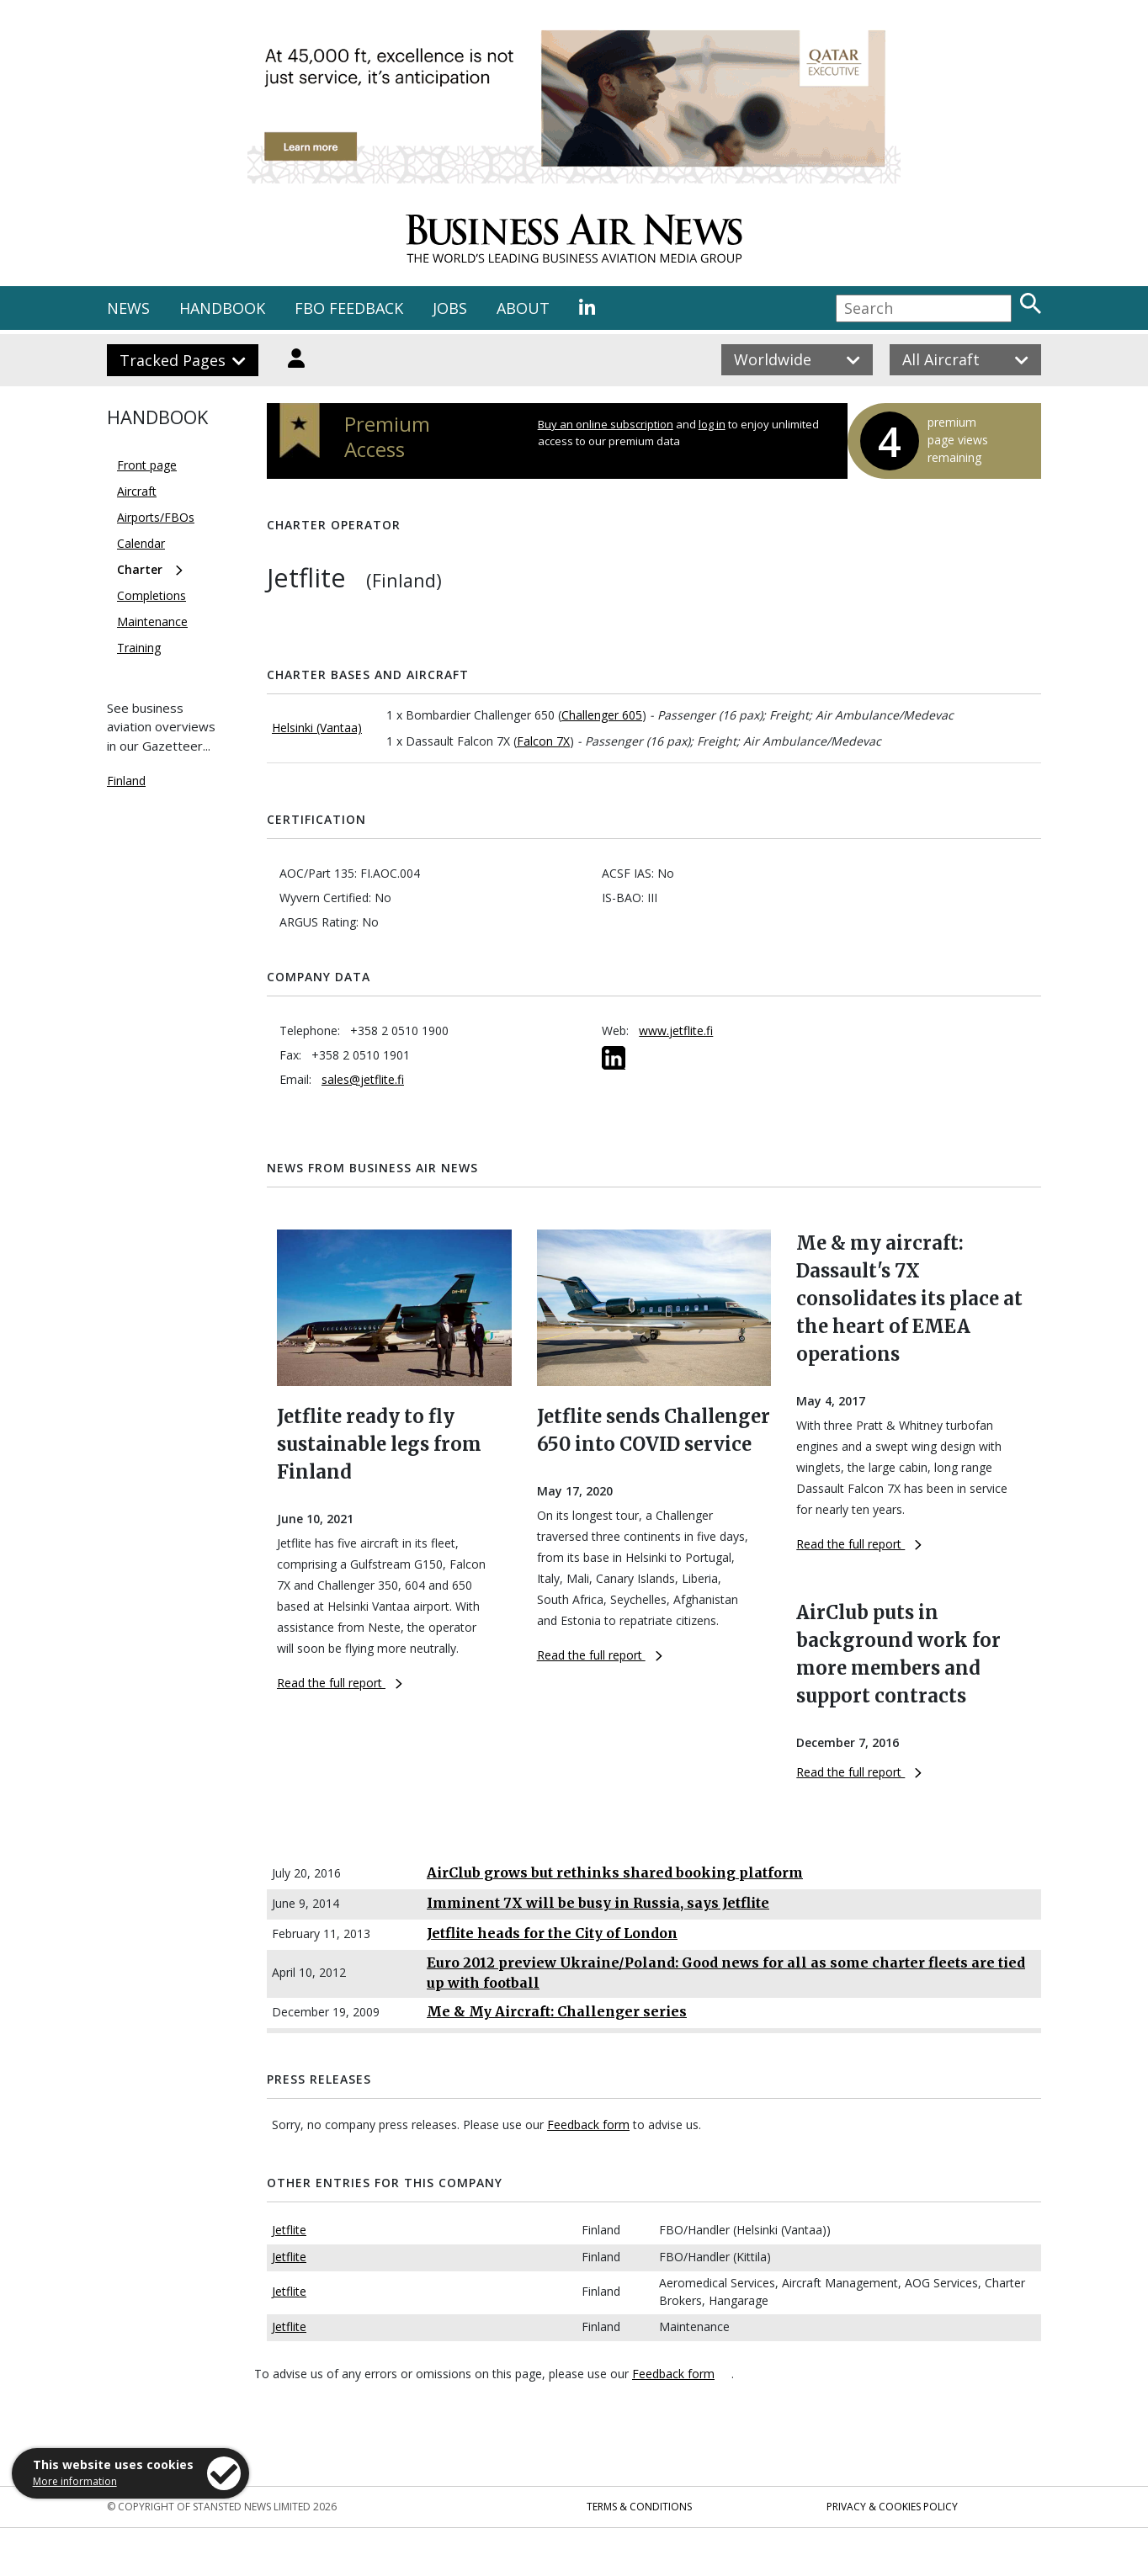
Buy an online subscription (605, 424)
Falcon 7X (543, 741)
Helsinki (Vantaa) (317, 728)
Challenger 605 (601, 715)
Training (139, 648)
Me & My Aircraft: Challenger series (557, 2011)
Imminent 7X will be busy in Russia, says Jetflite (598, 1902)
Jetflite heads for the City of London (552, 1933)
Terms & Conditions (639, 2506)
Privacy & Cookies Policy (892, 2506)
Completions (151, 595)
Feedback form (588, 2125)
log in (712, 424)
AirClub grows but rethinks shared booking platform (615, 1872)
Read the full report (339, 1683)
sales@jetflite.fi (363, 1079)
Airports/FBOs (155, 517)
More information (75, 2481)
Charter (139, 569)
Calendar (141, 543)
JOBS (450, 308)
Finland (126, 781)
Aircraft (137, 491)
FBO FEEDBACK (349, 308)
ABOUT (523, 308)
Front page (147, 465)
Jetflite (289, 2230)
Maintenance (152, 621)
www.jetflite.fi (676, 1030)
